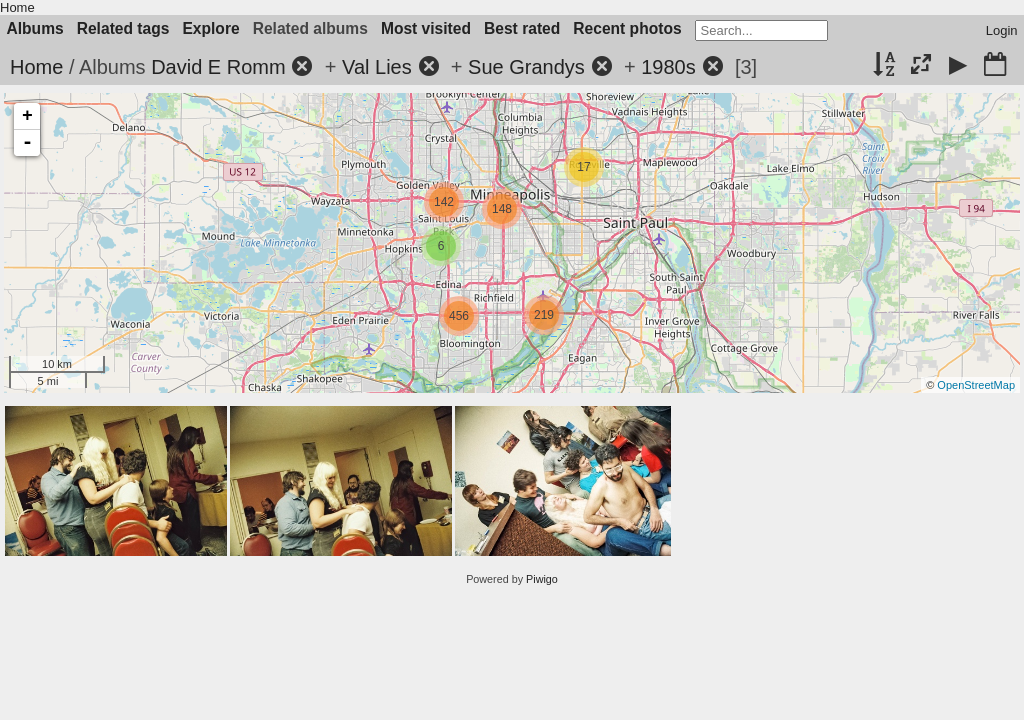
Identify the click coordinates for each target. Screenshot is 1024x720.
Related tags (123, 28)
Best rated (522, 28)
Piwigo (542, 579)
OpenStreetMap (976, 385)
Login (1002, 30)
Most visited (426, 28)
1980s (668, 67)
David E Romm (218, 67)
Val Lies (377, 67)
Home (17, 7)
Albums (35, 28)
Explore (210, 28)
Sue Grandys (526, 67)
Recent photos (627, 28)
